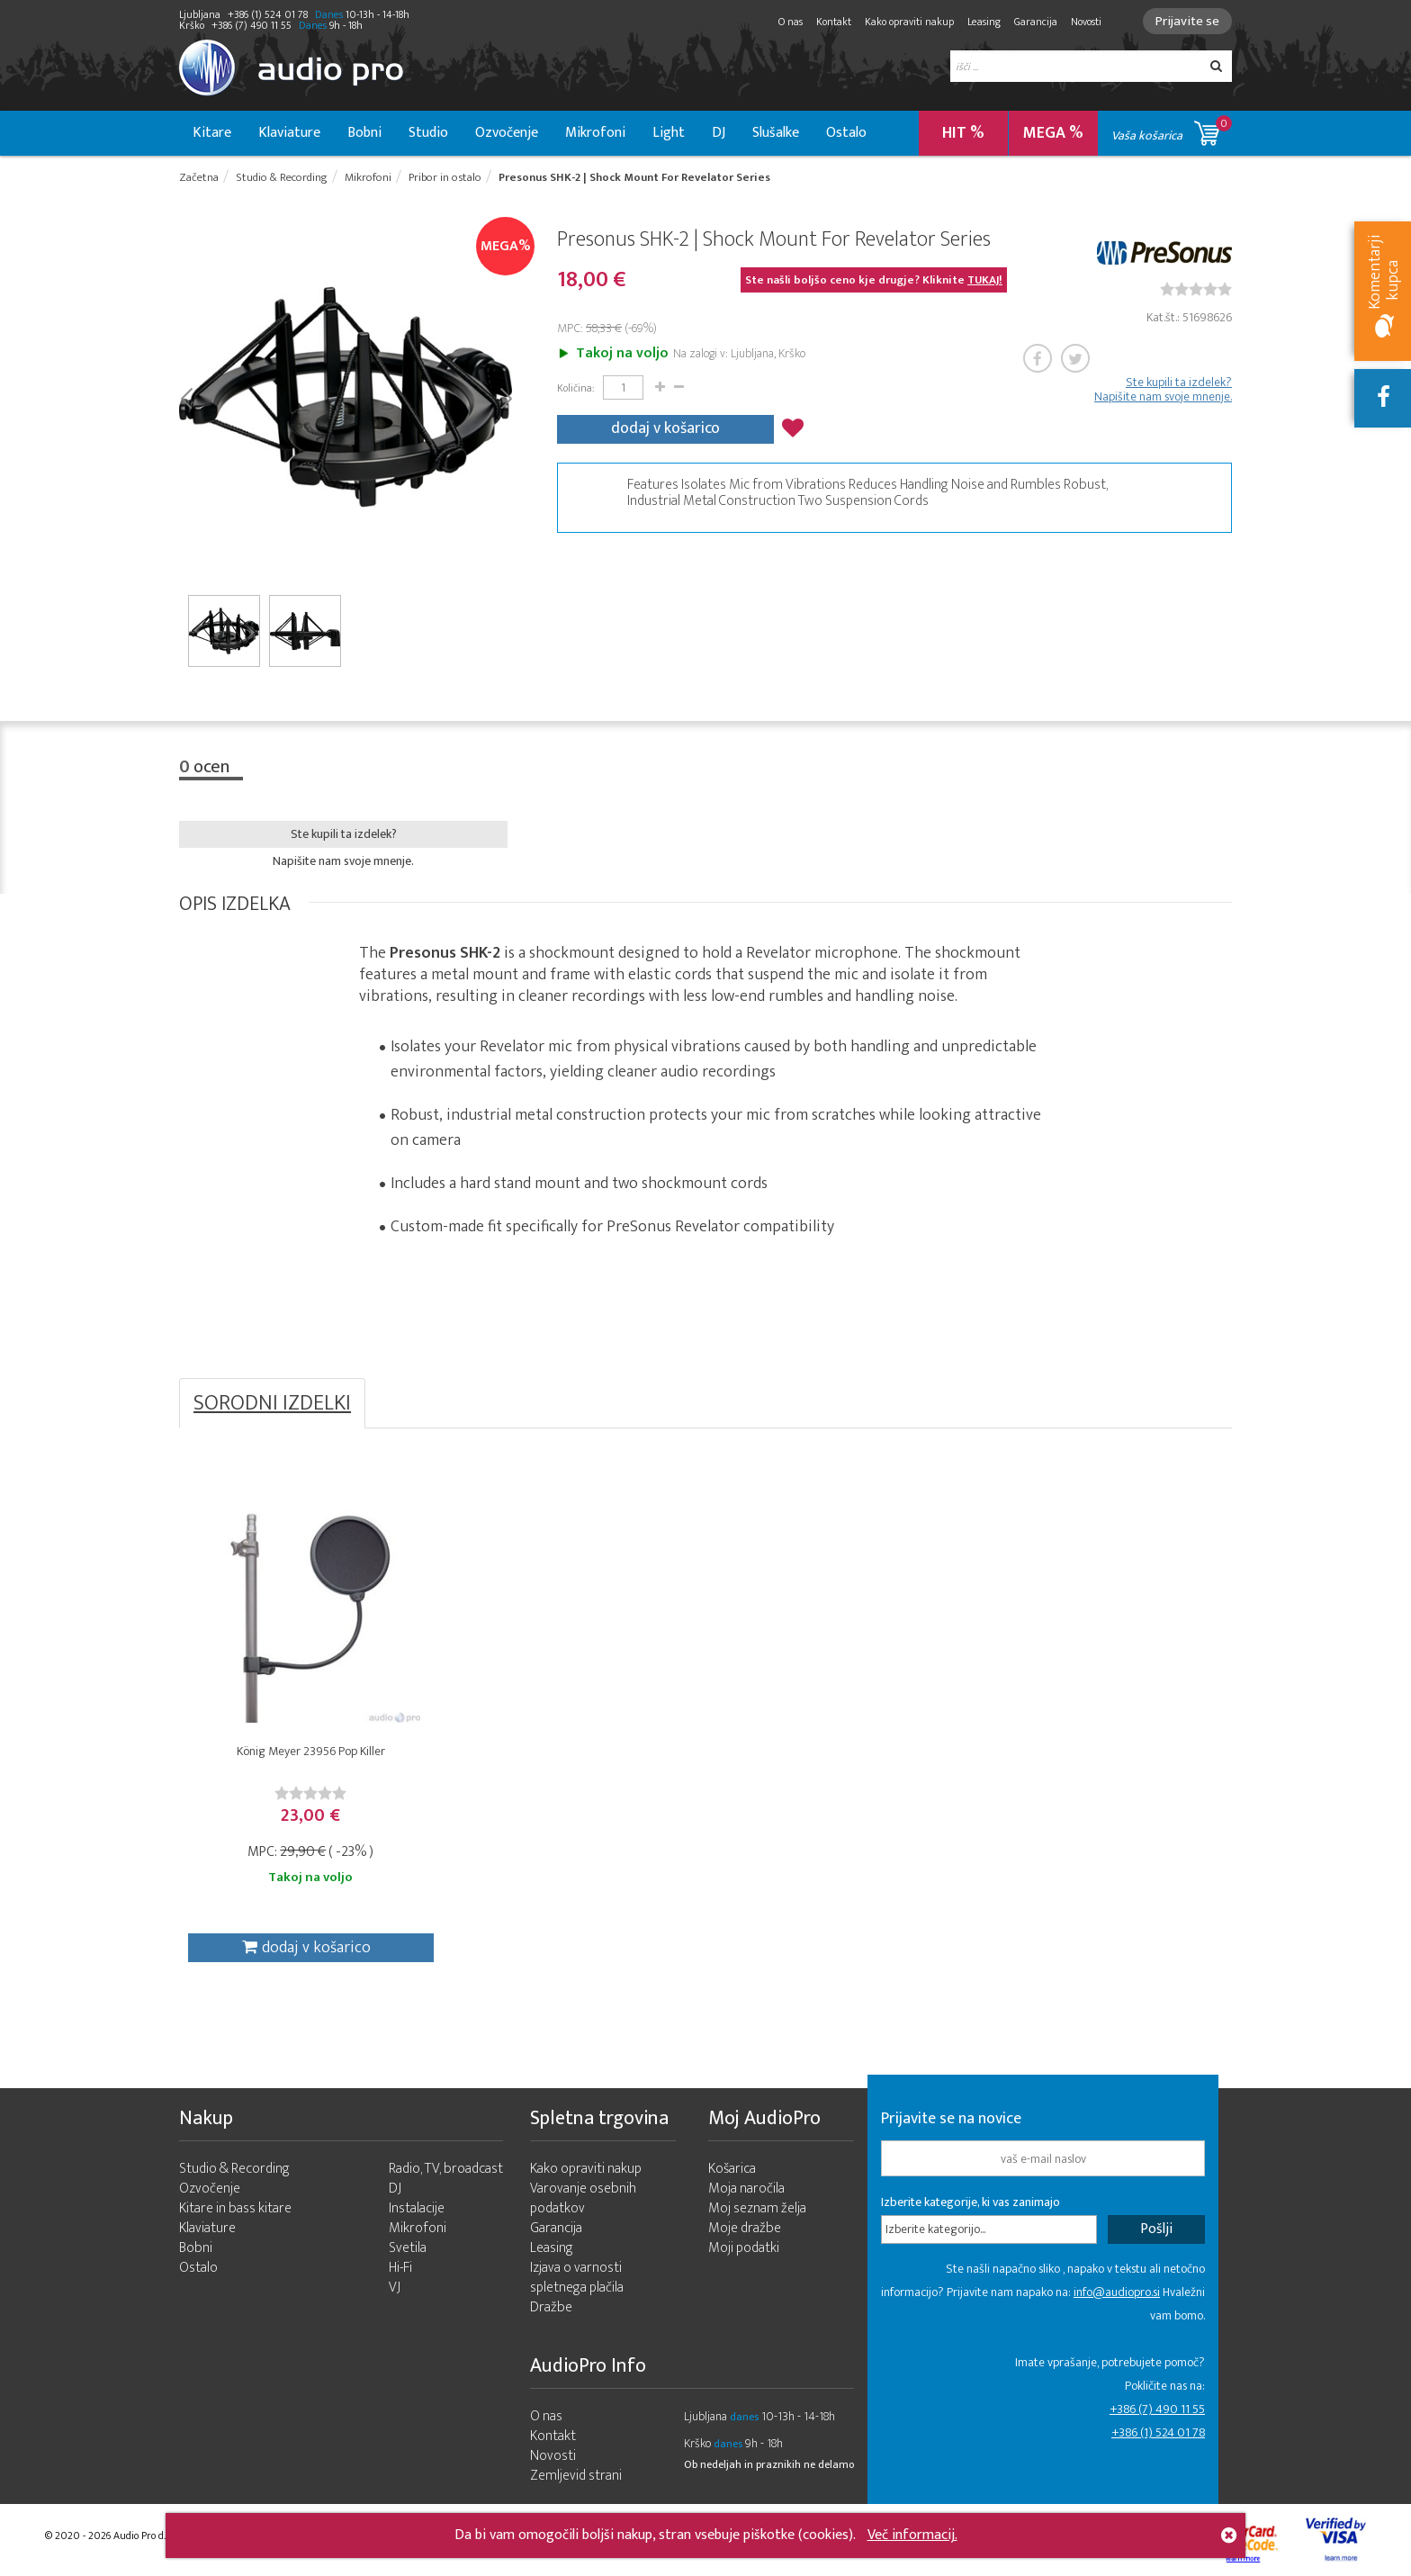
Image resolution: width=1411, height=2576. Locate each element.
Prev (186, 397)
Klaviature (289, 133)
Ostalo (846, 133)
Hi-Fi (400, 2268)
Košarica (732, 2169)
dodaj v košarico (665, 428)
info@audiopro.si (1117, 2292)
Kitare (212, 133)
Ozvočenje (506, 133)
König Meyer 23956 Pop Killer (311, 1751)
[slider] (1196, 289)
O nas (790, 22)
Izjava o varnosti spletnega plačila (577, 2278)
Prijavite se (1187, 21)
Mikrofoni (595, 133)
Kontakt (833, 22)
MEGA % (1053, 133)
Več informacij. (912, 2535)
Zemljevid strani (576, 2475)
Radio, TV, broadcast (446, 2169)
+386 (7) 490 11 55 (1157, 2409)
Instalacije (417, 2208)
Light (668, 133)
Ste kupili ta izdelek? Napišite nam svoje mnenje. (1163, 389)
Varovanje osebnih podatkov (583, 2198)
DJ (718, 133)
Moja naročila (746, 2188)
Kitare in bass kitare (235, 2208)
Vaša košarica (1171, 130)
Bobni (364, 133)
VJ (394, 2287)
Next (505, 397)
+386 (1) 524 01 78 (1158, 2432)
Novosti (1086, 22)
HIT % (963, 133)
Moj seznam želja (757, 2208)
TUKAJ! (984, 280)
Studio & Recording (234, 2169)
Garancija (1035, 22)
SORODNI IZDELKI (272, 1403)
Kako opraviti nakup (909, 22)
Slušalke (775, 133)
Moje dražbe (744, 2228)
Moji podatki (743, 2248)
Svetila (408, 2248)
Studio (428, 133)
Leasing (984, 22)
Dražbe (551, 2307)
